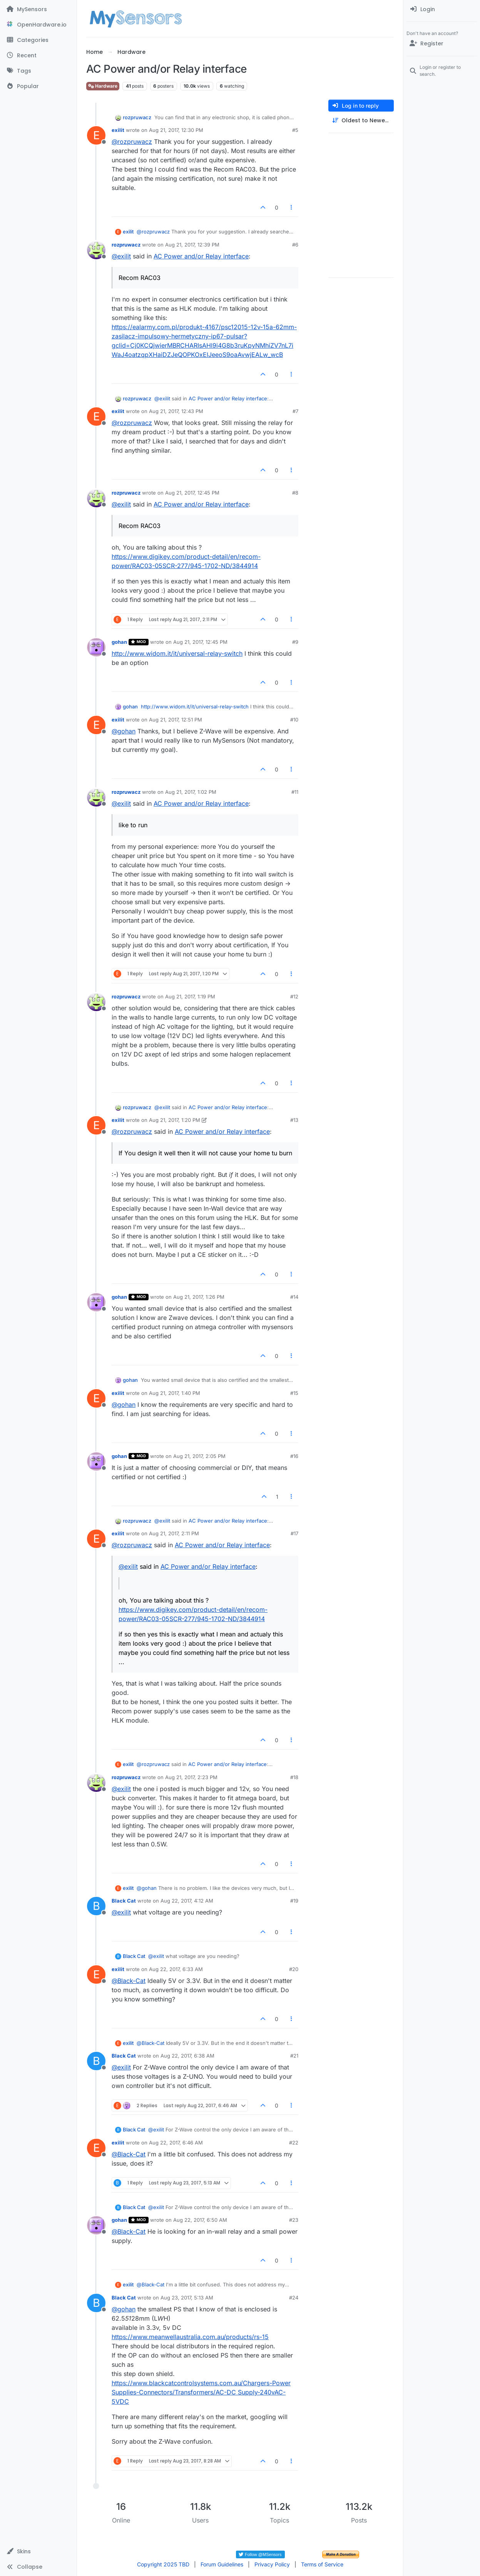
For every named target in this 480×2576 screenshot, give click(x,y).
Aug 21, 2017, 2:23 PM (191, 1777)
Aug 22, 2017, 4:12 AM (187, 1901)
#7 (295, 411)
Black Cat (124, 1901)
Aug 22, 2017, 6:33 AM (176, 1969)
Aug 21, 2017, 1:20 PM (174, 1120)
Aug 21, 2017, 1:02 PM (190, 792)
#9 (295, 642)
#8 (295, 493)
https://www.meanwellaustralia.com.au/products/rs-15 (190, 2337)
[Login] (441, 9)
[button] (38, 2551)
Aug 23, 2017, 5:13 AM (187, 2297)
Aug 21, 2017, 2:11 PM (174, 1533)
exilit (118, 130)
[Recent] (38, 55)
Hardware (102, 86)
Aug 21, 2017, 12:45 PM (192, 493)
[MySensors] (38, 9)
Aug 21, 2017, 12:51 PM (175, 719)
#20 (293, 1969)
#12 (294, 996)
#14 (294, 1297)
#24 (293, 2297)
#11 (294, 792)
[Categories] (38, 40)
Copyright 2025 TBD (163, 2564)
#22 (293, 2142)
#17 (294, 1533)
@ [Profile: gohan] (123, 731)
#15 (294, 1393)
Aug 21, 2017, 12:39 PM (192, 245)
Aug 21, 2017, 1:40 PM (174, 1393)
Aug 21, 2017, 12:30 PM (176, 130)
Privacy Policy (272, 2564)
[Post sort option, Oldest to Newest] (361, 121)
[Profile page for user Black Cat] (96, 1906)
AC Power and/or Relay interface (201, 256)
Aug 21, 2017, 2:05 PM (199, 1456)
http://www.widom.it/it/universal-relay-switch (177, 653)
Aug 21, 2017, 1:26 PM (198, 1297)
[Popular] (38, 86)
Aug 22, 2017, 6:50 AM (200, 2220)
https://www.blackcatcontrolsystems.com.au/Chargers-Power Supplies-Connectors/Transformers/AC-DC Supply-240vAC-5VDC (201, 2392)
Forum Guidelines (222, 2564)
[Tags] (38, 71)
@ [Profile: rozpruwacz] (132, 141)
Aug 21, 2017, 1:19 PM (190, 996)
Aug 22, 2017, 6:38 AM (187, 2056)
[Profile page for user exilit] (96, 135)
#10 (294, 719)
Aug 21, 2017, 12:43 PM (176, 411)
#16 (294, 1456)
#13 (294, 1120)
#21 (294, 2056)
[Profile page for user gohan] (96, 647)
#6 (295, 245)
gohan (119, 642)
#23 (293, 2220)
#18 (294, 1777)
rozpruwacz (137, 117)
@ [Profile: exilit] (121, 256)
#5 (295, 130)
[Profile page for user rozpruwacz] (96, 250)
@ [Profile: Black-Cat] (129, 1980)
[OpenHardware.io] (38, 24)
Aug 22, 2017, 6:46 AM (176, 2142)
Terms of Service (322, 2564)
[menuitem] (441, 9)
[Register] (441, 43)
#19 (294, 1901)
